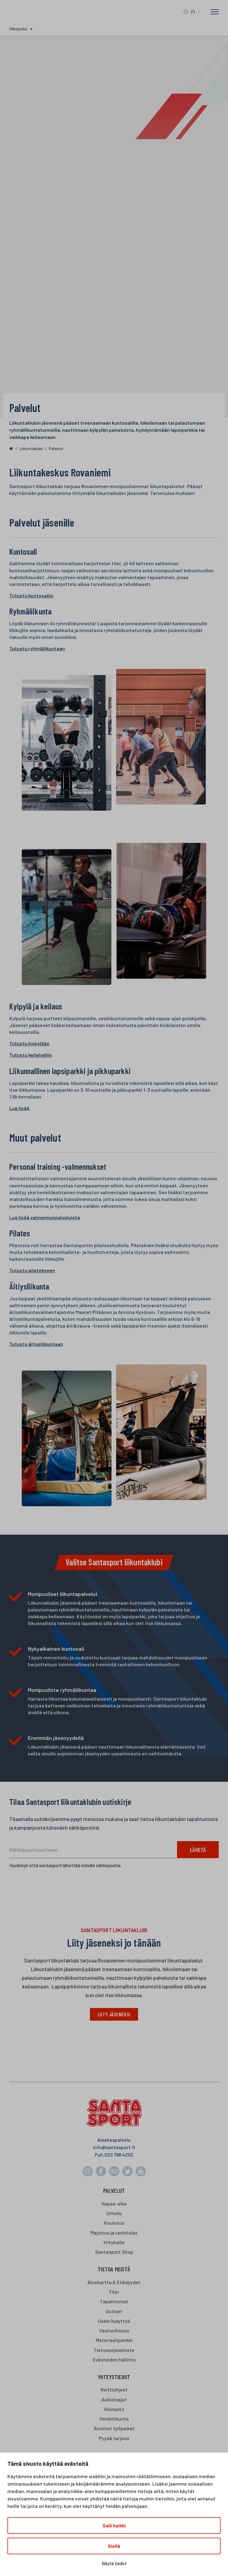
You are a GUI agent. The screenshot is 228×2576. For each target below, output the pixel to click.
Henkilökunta (114, 2419)
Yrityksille (114, 2243)
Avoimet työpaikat (114, 2429)
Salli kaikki (114, 2525)
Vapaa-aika (114, 2204)
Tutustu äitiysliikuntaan (36, 1344)
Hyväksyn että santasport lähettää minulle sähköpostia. (65, 1865)
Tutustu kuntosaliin (31, 595)
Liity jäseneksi (114, 2014)
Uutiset (114, 2311)
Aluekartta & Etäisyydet (114, 2282)
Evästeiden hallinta (114, 2360)
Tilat (114, 2292)
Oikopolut (18, 28)
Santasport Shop (114, 2252)
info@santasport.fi (114, 2148)
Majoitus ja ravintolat (114, 2233)
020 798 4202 (118, 2155)
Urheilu (114, 2214)
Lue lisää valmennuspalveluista (44, 1217)
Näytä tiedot (114, 2563)
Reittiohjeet (114, 2390)
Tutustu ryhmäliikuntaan (37, 648)
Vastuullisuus (114, 2331)
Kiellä (114, 2546)
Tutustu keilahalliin (30, 1055)
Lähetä (197, 1849)
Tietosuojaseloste (114, 2350)
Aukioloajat (114, 2400)
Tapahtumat (114, 2302)
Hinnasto (114, 2410)
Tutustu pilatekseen (32, 1270)
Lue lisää (19, 1108)
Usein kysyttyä (114, 2321)
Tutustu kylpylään (29, 1043)
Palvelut (114, 2191)
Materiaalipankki (114, 2341)
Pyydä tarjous (114, 2438)
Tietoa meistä (114, 2269)
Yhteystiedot (114, 2377)
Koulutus (114, 2223)
